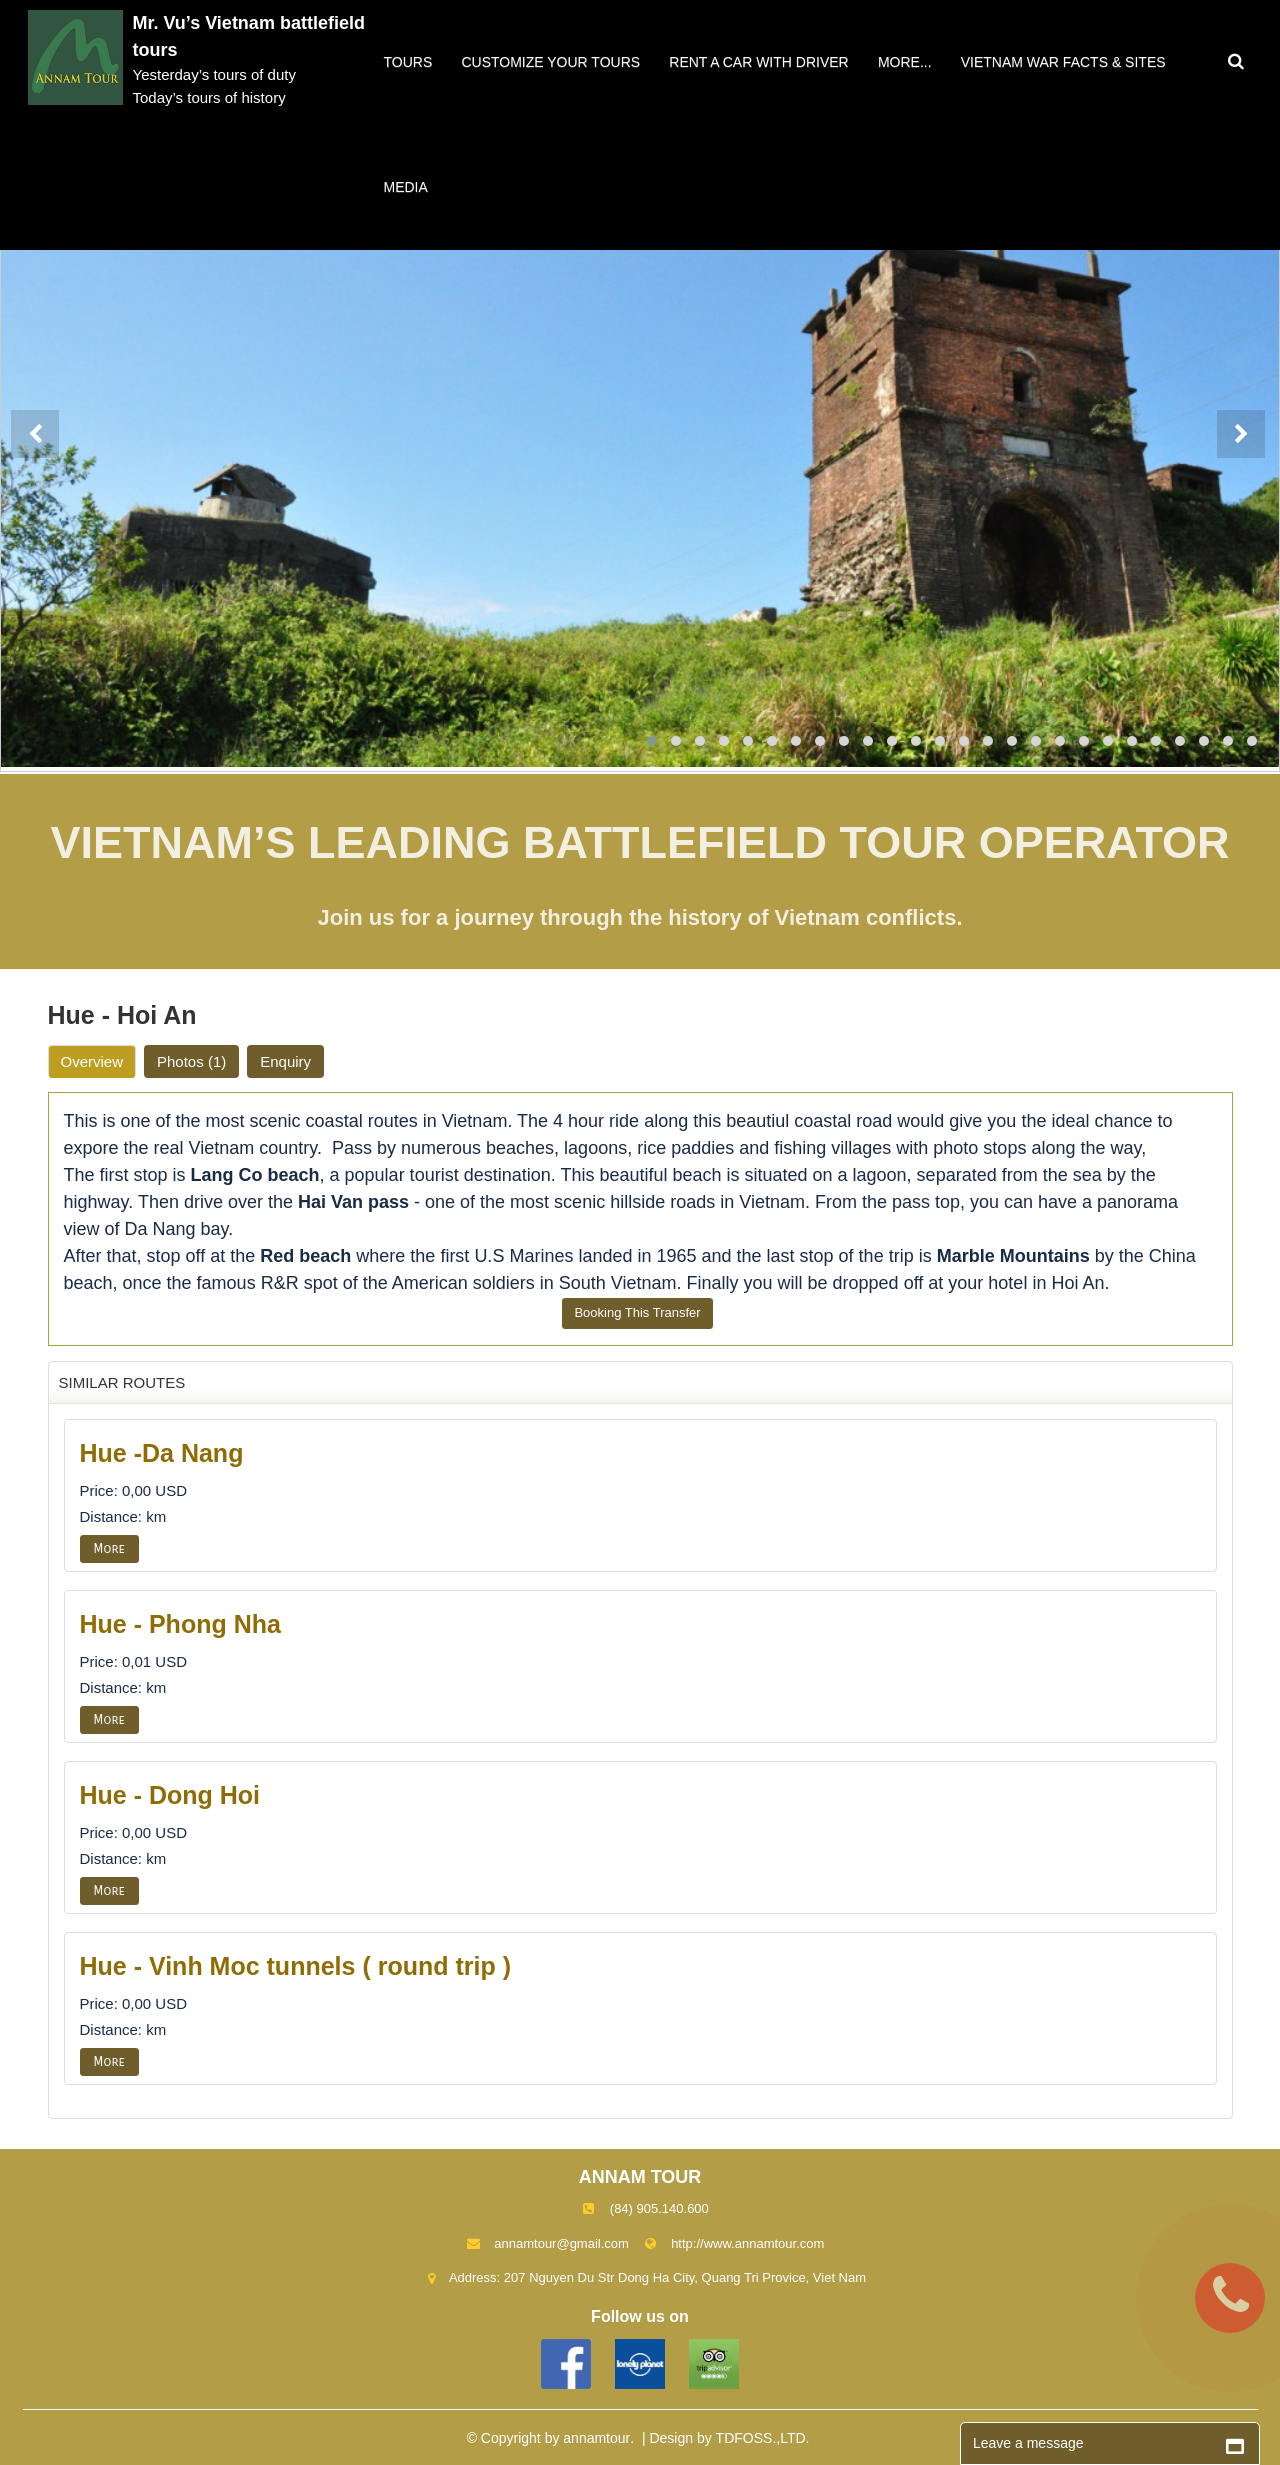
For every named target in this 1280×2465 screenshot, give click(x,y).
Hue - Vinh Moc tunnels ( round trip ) (295, 1966)
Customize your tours (550, 62)
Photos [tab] (191, 1061)
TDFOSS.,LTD (761, 2438)
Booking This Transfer (637, 1312)
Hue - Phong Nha (180, 1624)
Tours (408, 62)
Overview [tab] (92, 1061)
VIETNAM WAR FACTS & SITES (1063, 62)
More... (905, 62)
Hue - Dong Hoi (170, 1795)
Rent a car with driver (758, 62)
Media (406, 187)
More (109, 1549)
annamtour (596, 2438)
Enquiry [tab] (285, 1061)
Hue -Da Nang (162, 1453)
